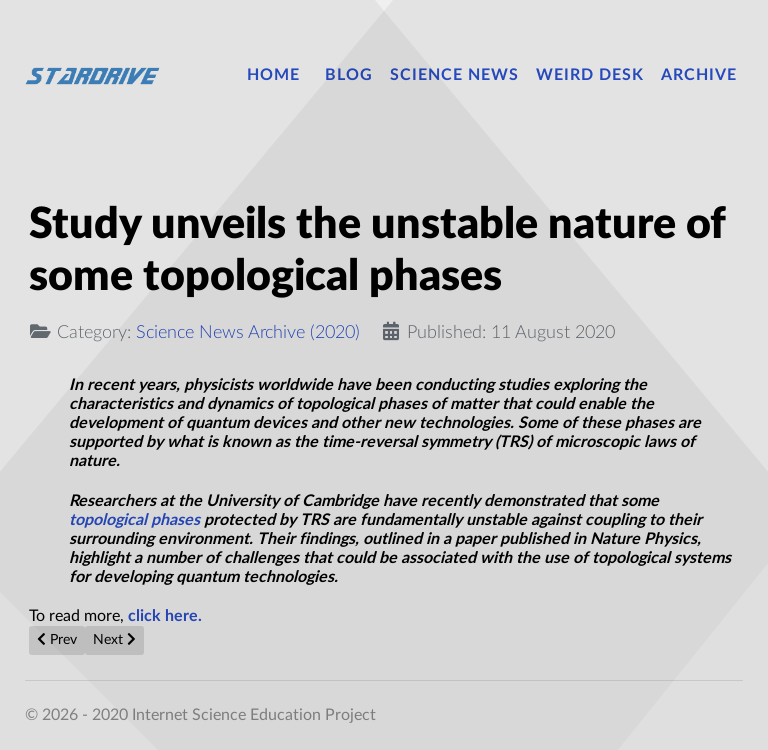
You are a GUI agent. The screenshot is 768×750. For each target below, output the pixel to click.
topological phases (134, 520)
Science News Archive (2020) (248, 332)
